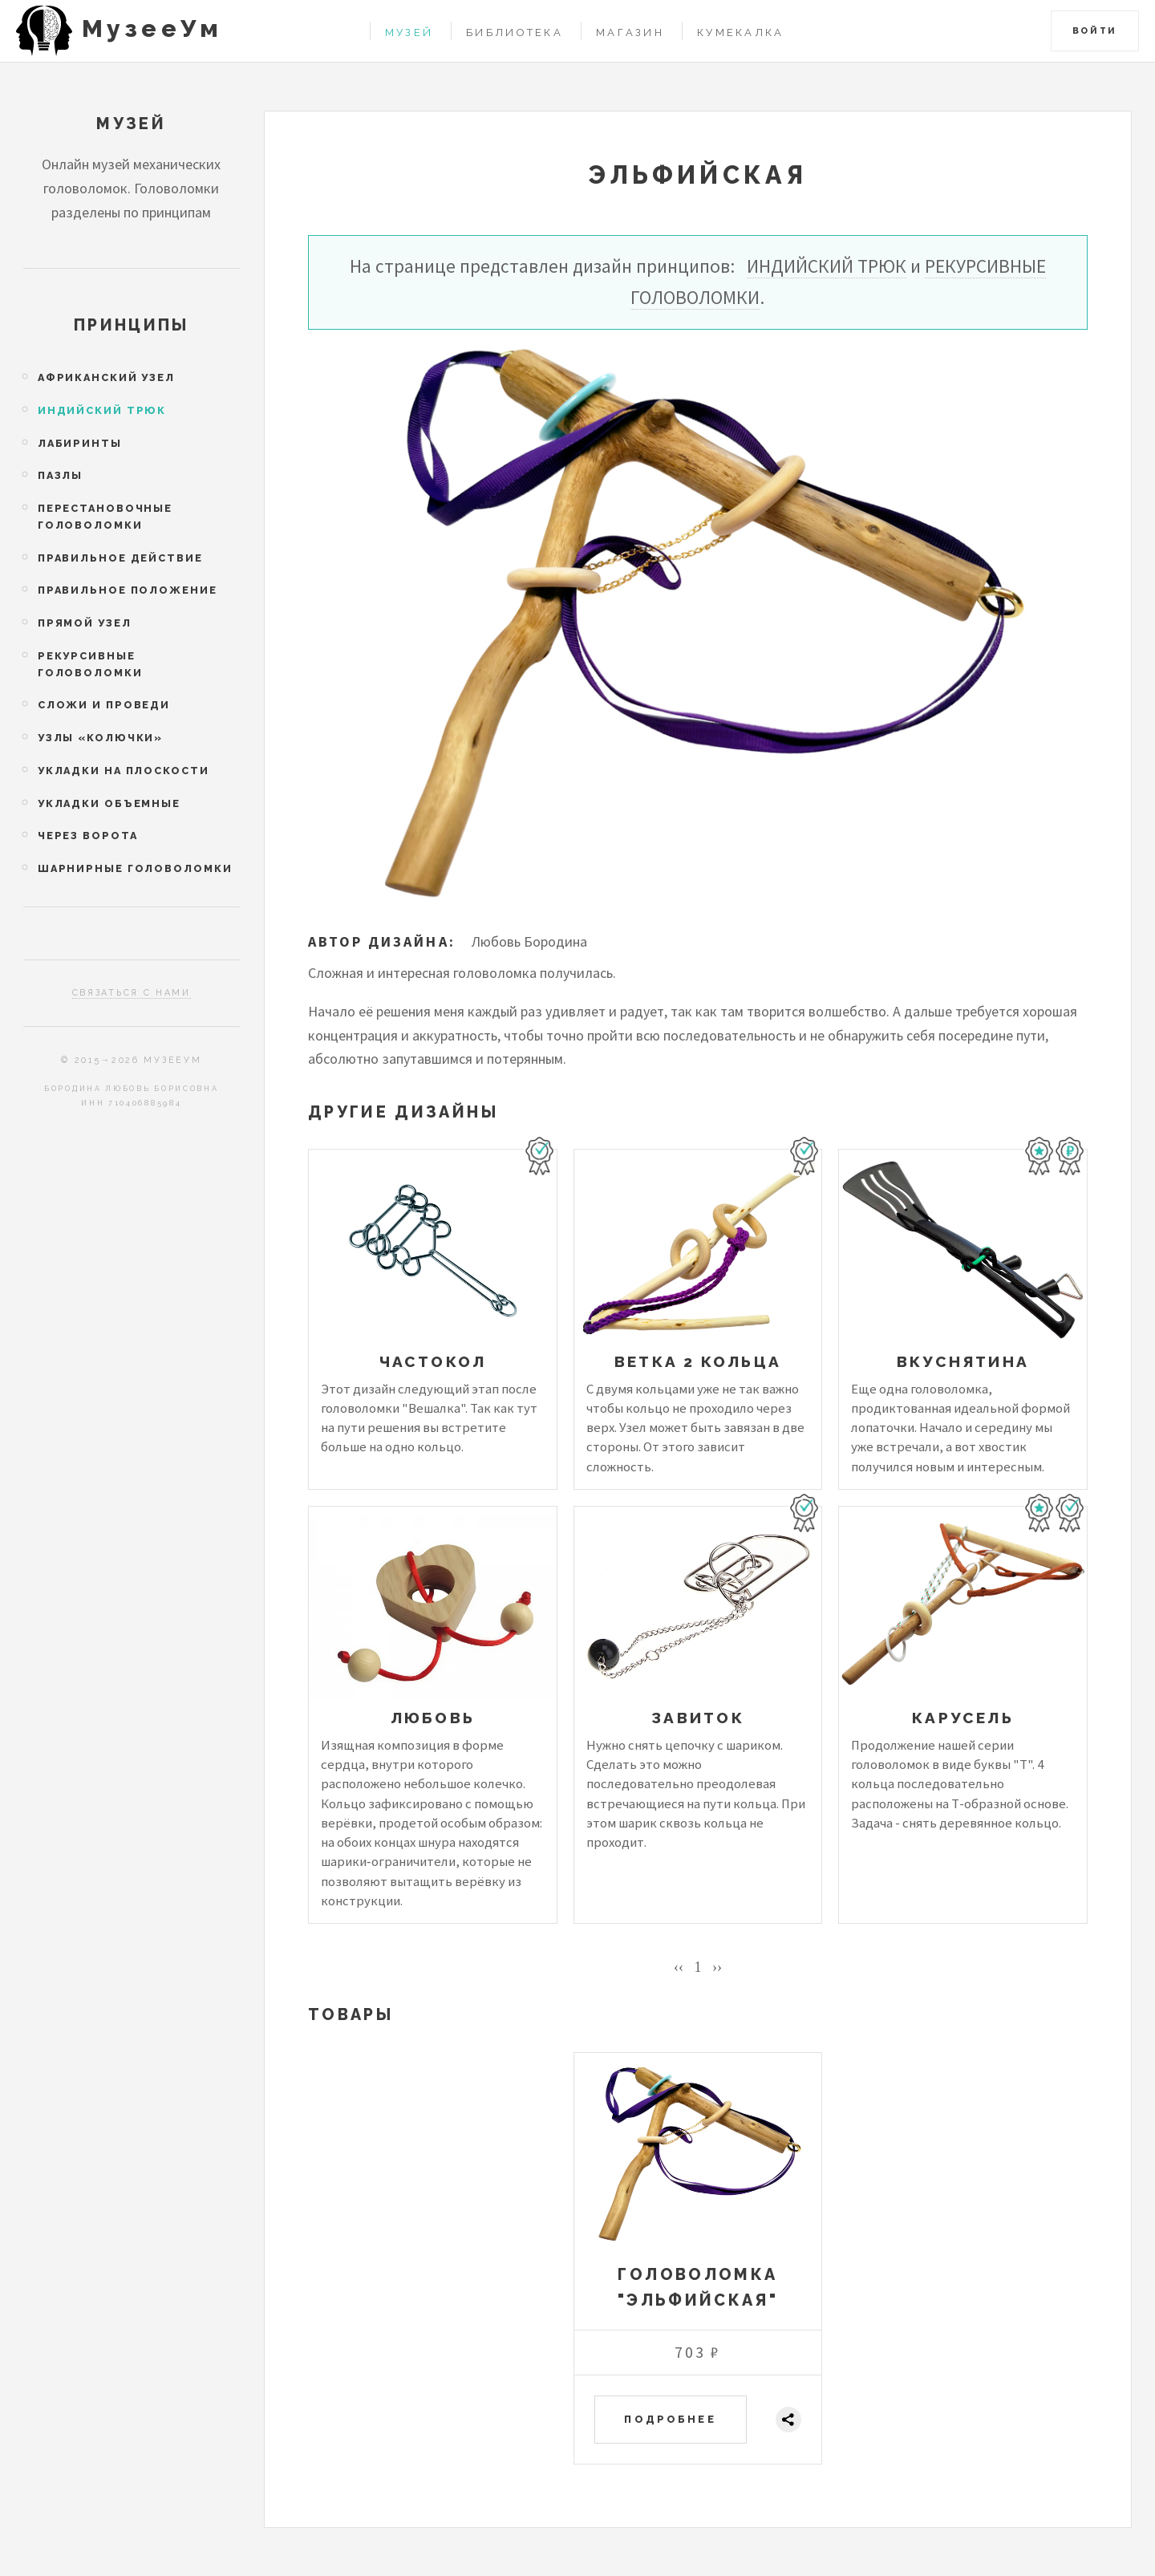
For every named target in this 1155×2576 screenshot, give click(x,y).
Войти (1095, 31)
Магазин (630, 32)
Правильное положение (127, 590)
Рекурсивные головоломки (90, 664)
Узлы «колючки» (100, 738)
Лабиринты (80, 443)
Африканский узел (106, 377)
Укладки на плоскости (123, 771)
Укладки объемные (109, 803)
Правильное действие (120, 558)
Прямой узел (85, 623)
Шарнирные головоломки (135, 868)
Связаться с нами (131, 993)
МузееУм (152, 28)
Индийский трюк (826, 266)
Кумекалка (740, 32)
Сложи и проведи (104, 705)
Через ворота (88, 836)
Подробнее (669, 2419)
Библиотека (514, 32)
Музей (409, 32)
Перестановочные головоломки (105, 516)
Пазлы (60, 475)
